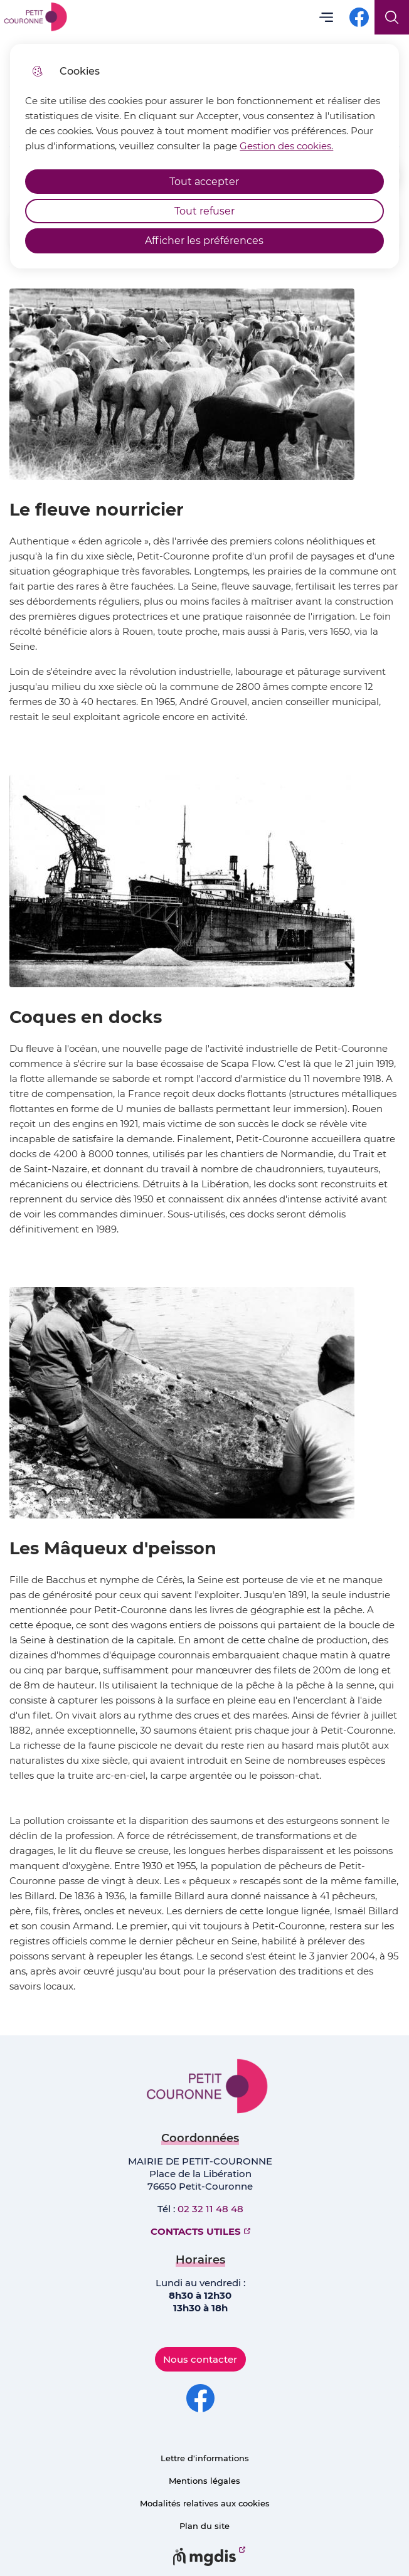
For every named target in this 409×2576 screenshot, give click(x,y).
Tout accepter (204, 182)
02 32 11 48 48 (210, 2209)
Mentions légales (204, 2481)
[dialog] (204, 156)
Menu (325, 17)
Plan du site (204, 2526)
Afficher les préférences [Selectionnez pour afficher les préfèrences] (204, 240)
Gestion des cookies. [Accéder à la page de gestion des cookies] (286, 146)
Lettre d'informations (205, 2458)
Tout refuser (204, 211)
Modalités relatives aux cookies (205, 2503)
